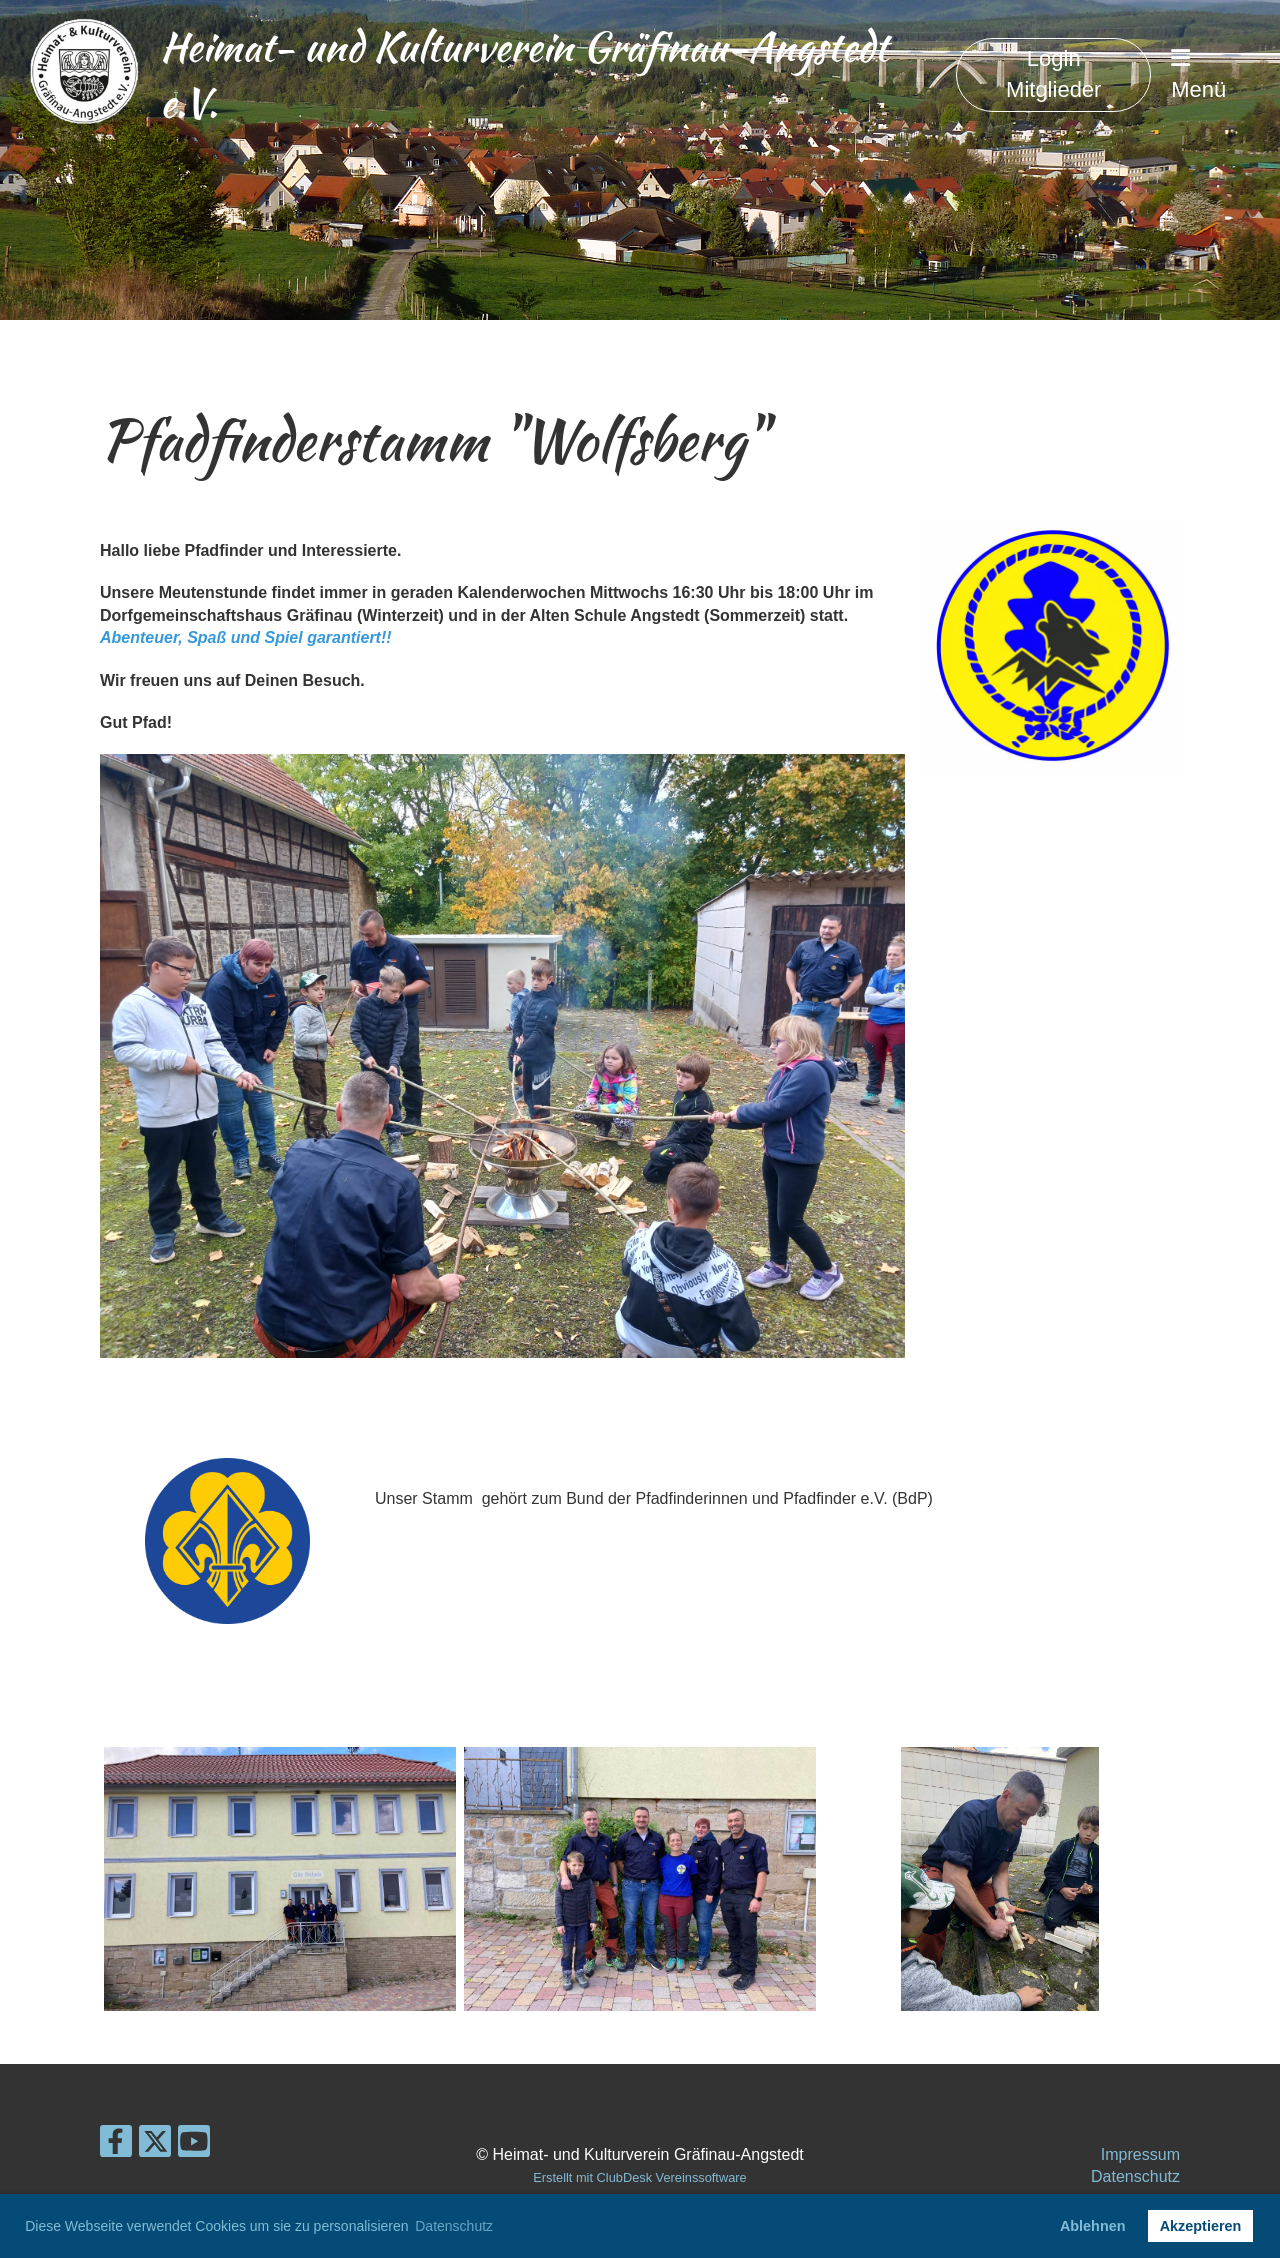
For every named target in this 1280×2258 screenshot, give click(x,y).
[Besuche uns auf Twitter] (155, 2146)
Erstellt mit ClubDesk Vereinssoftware (639, 2177)
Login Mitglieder (1053, 74)
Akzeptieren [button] (1201, 2226)
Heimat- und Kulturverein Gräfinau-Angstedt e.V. (524, 75)
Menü (1198, 74)
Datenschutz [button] (454, 2226)
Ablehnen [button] (1093, 2226)
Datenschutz (1135, 2176)
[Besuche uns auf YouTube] (194, 2146)
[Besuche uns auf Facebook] (116, 2146)
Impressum (1140, 2154)
